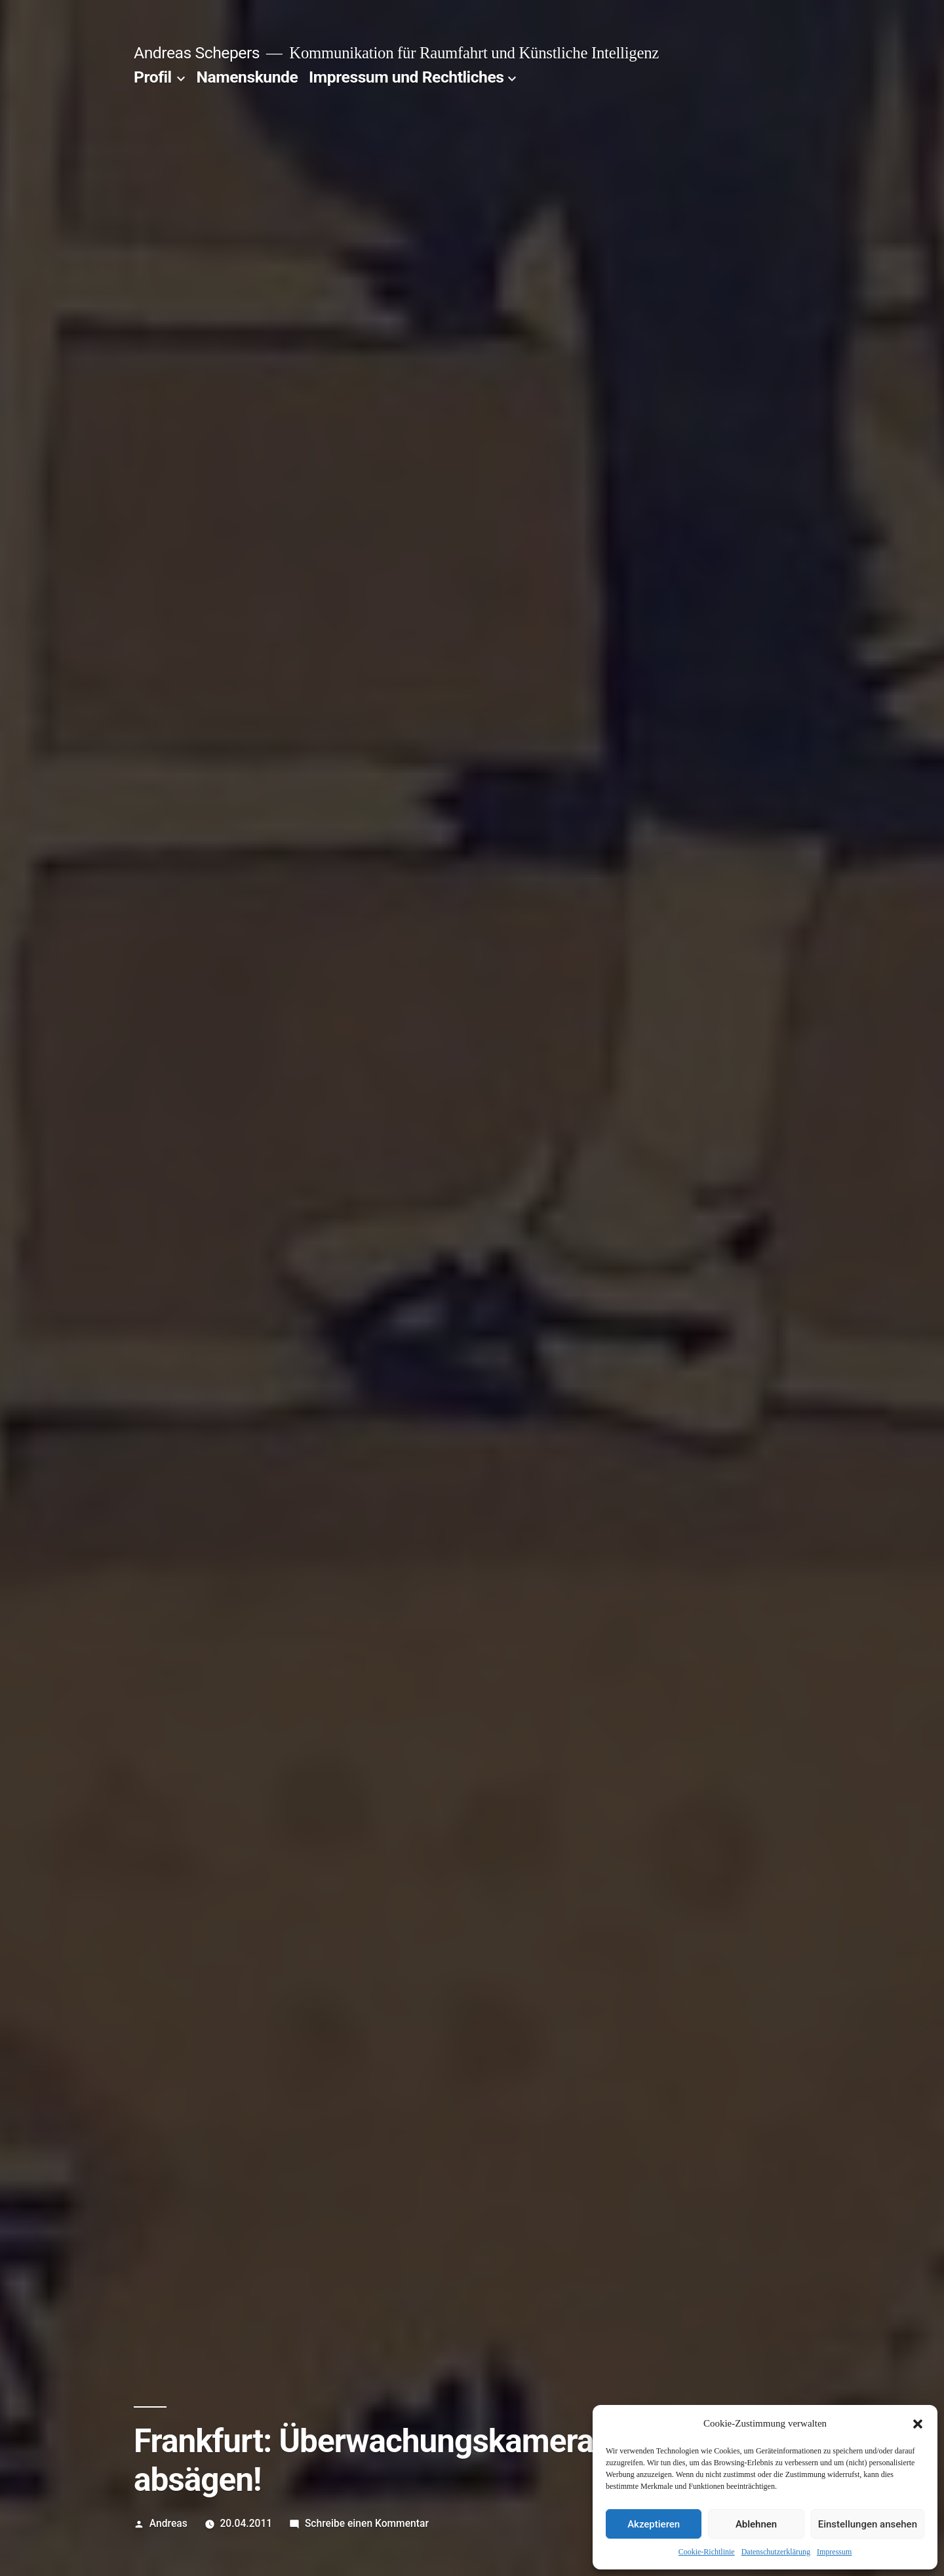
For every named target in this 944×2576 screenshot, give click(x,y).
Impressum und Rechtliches (406, 77)
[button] (917, 2424)
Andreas (168, 2523)
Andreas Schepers (197, 52)
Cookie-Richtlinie (706, 2552)
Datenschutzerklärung (775, 2552)
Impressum (834, 2552)
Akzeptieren (653, 2524)
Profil (153, 77)
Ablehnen (756, 2524)
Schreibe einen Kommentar (367, 2523)
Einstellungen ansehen (867, 2524)
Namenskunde (247, 77)
